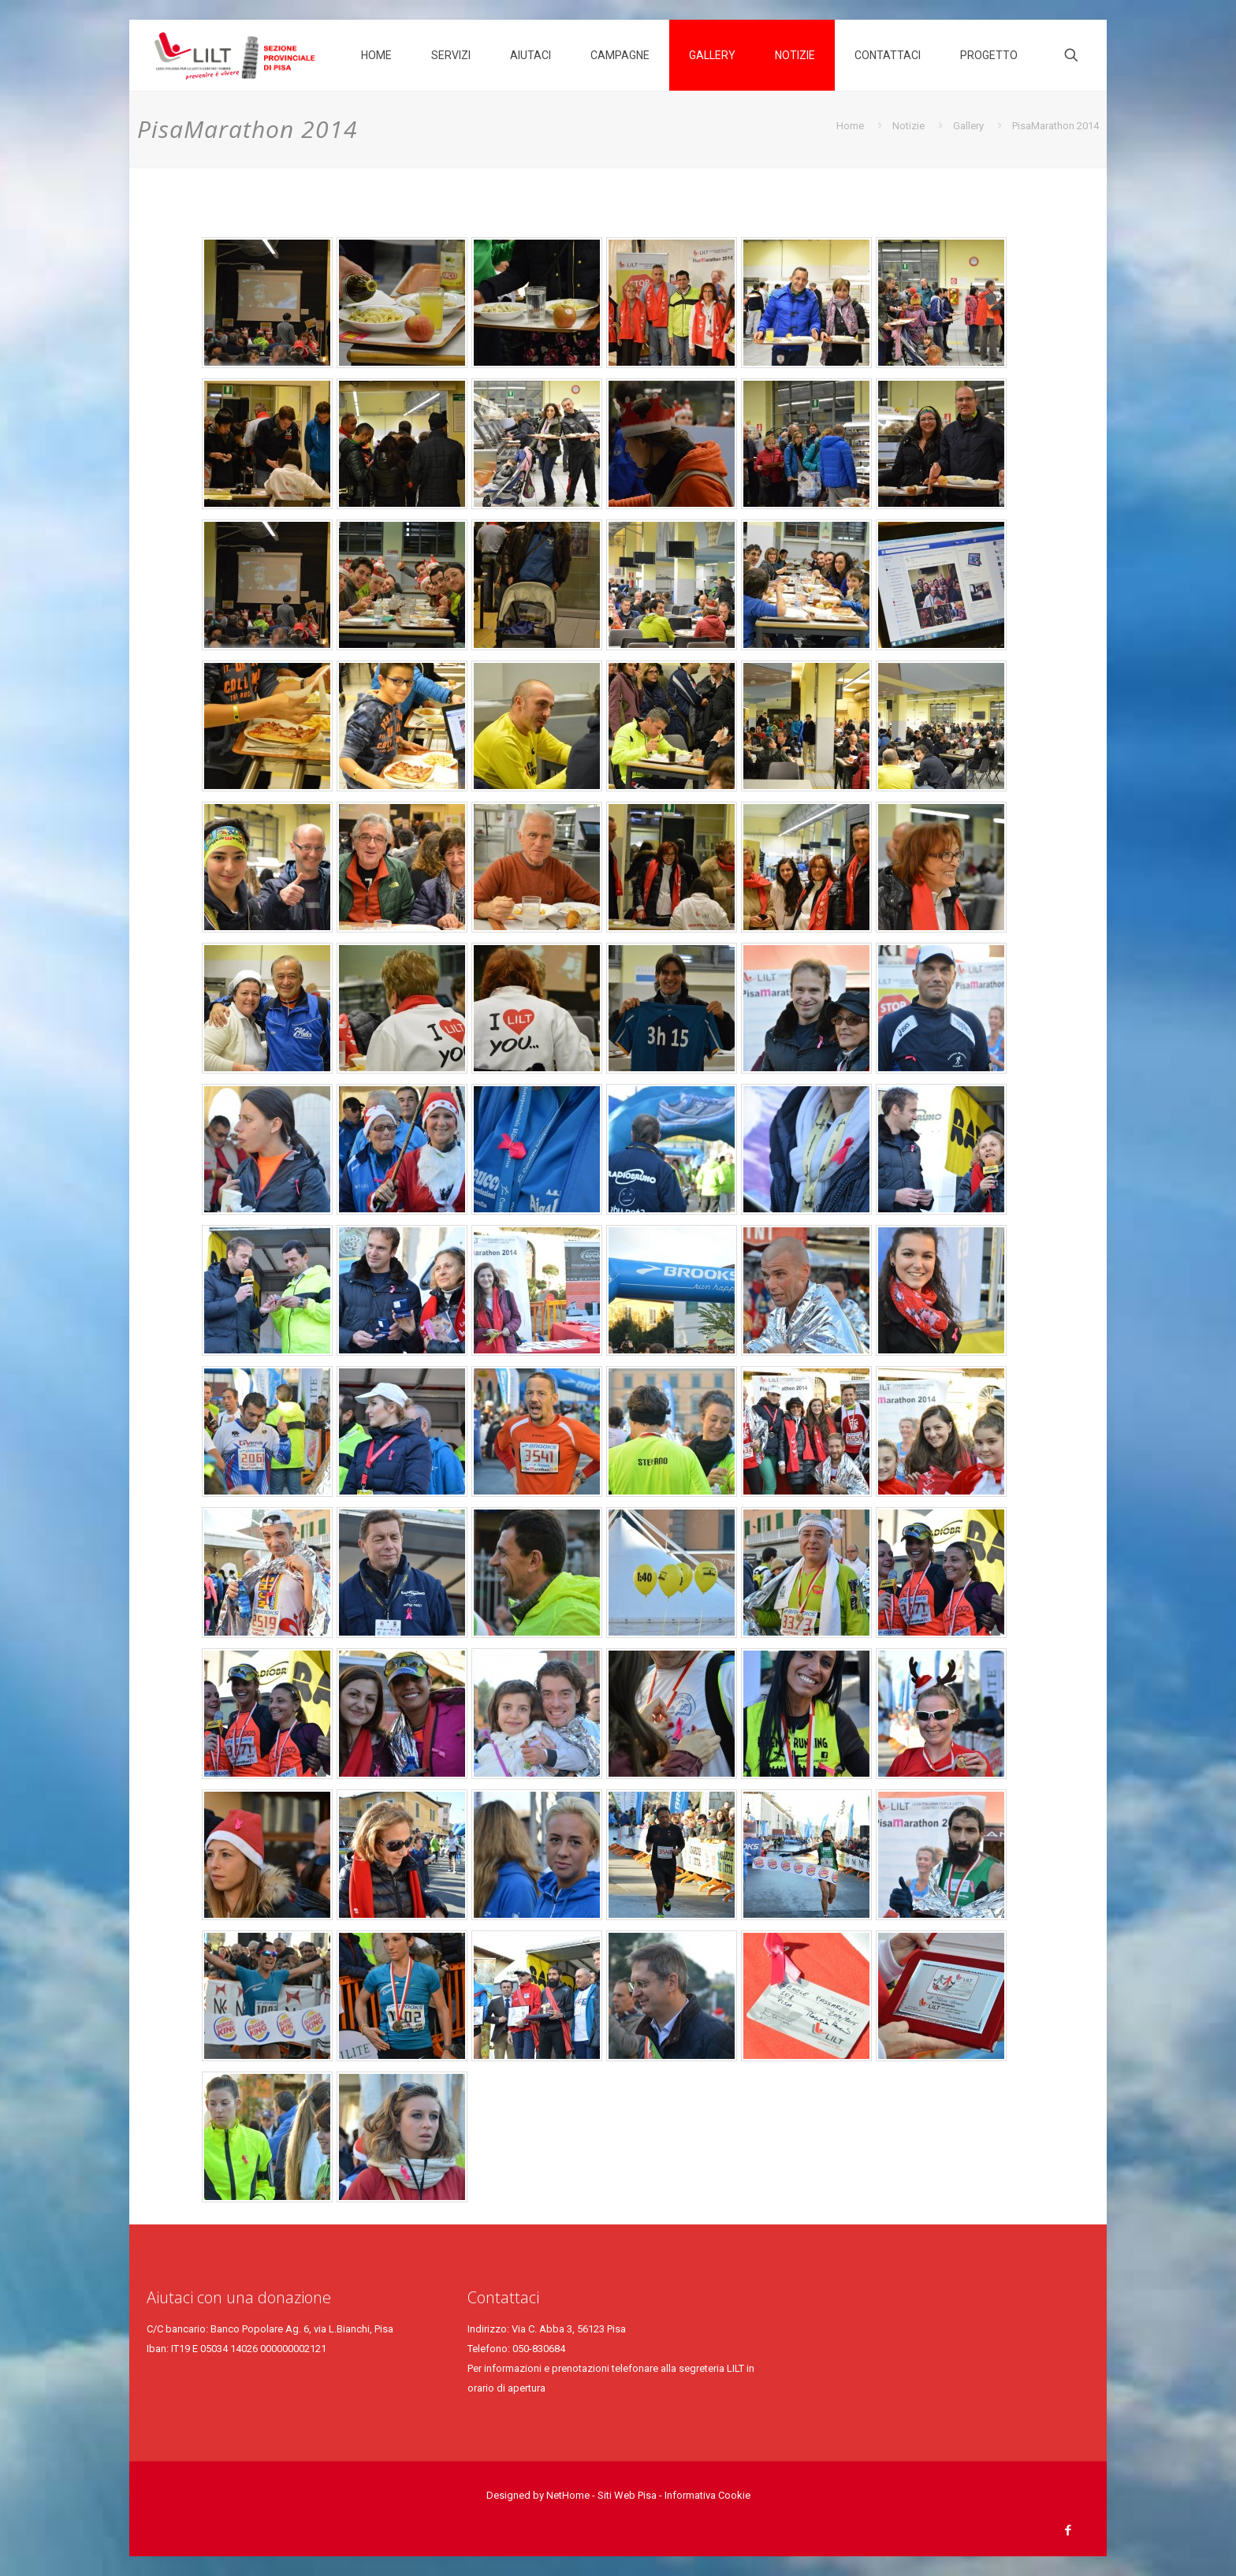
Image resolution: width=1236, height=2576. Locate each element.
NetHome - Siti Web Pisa (602, 2495)
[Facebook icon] (1068, 2530)
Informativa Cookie (707, 2495)
